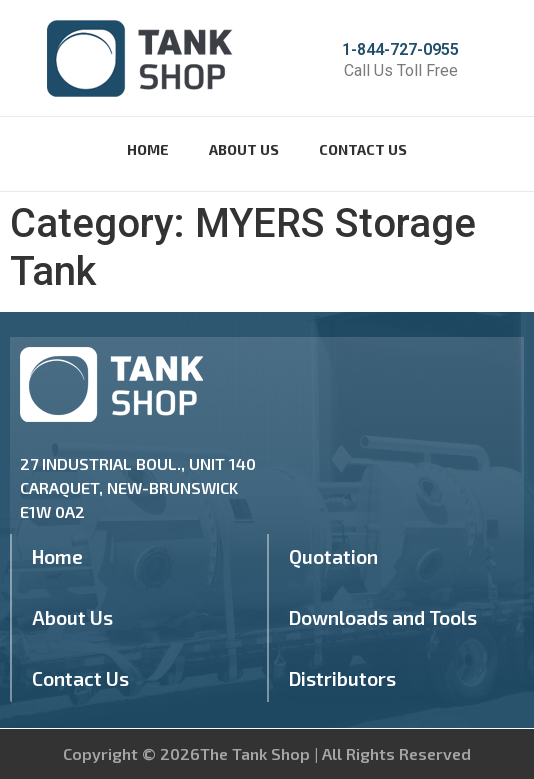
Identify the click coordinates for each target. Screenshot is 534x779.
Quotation (333, 556)
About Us (244, 149)
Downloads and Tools (383, 617)
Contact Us (363, 149)
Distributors (342, 678)
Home (148, 149)
